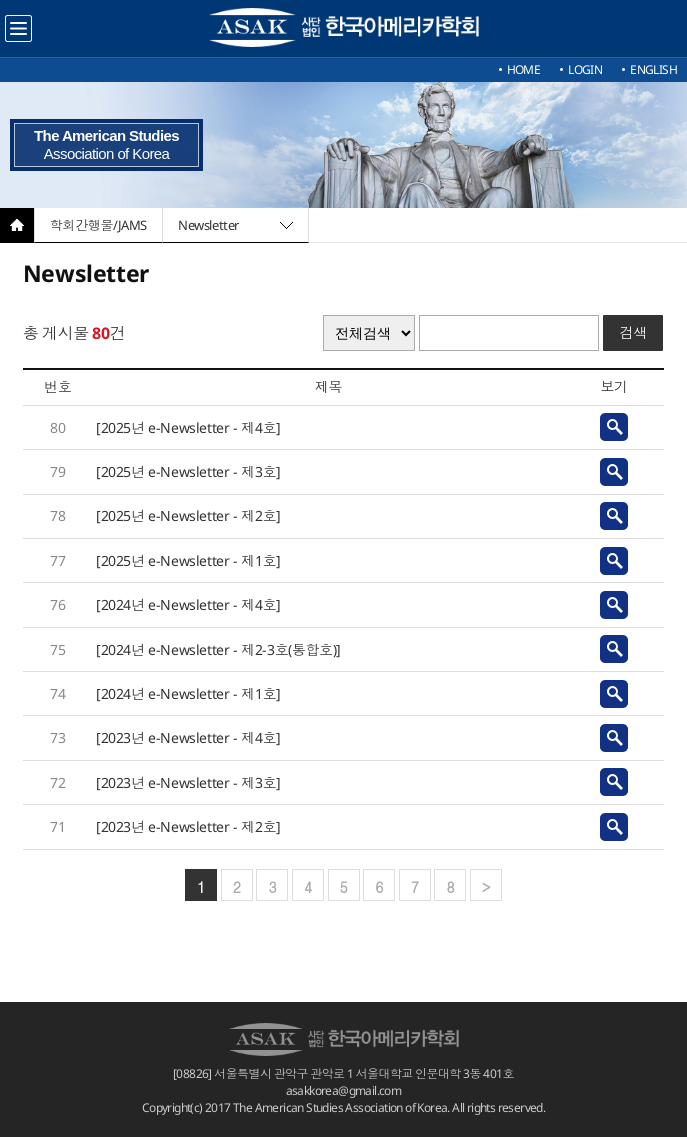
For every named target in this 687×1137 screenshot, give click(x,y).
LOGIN (585, 69)
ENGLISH (653, 69)
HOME (524, 69)
